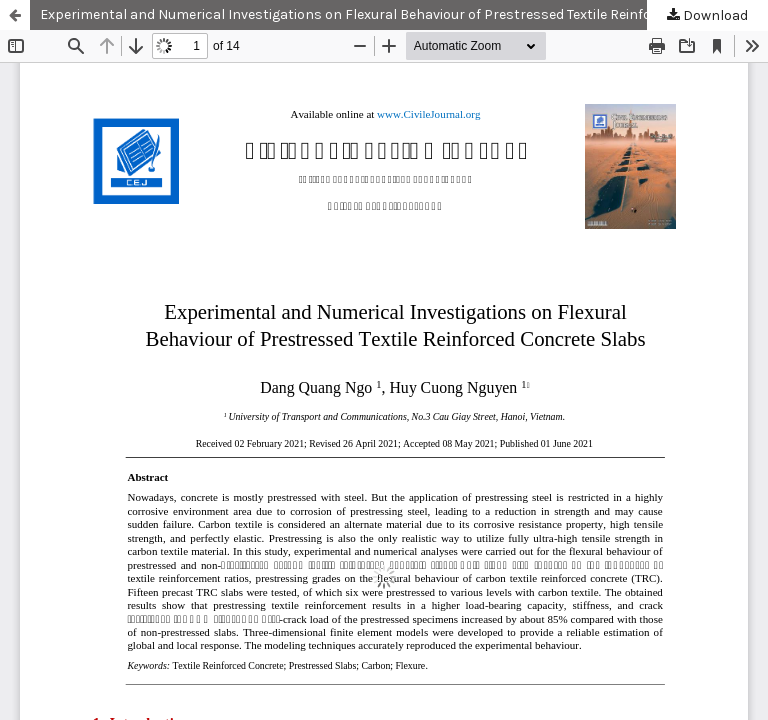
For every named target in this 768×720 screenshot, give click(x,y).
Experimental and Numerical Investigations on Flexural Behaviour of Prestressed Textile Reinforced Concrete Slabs (404, 14)
